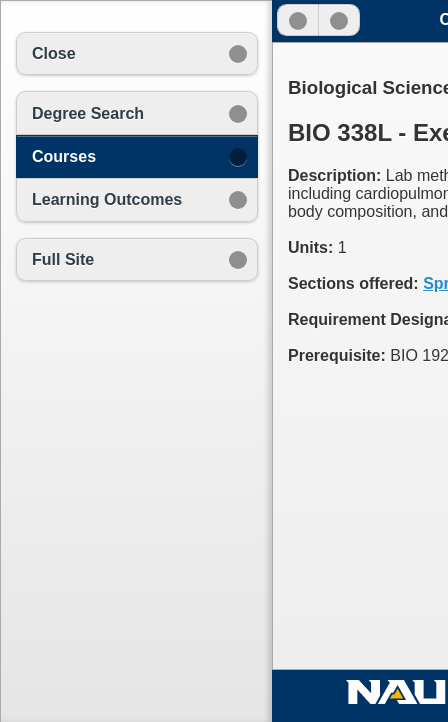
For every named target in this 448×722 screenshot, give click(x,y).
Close (54, 53)
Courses (64, 156)
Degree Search (88, 113)
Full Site (63, 259)
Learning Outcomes (107, 199)
